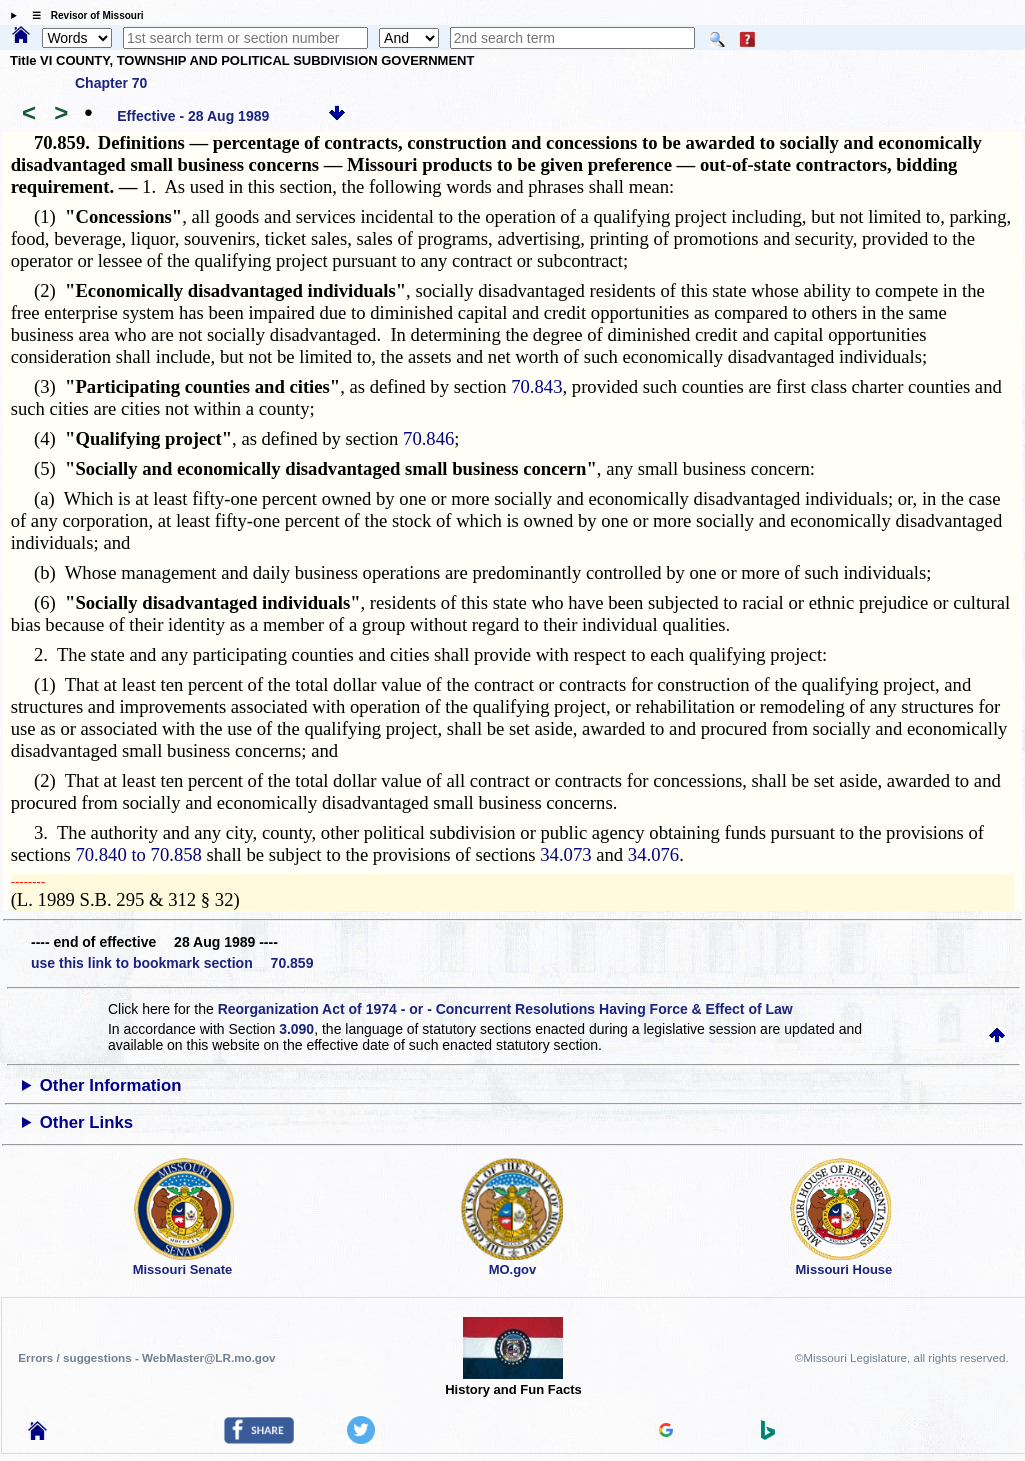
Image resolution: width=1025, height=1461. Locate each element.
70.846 (428, 438)
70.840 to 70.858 (138, 854)
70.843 (536, 386)
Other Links (86, 1122)
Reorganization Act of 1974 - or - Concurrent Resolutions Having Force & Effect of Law (505, 1009)
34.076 (653, 854)
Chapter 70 (111, 83)
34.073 (565, 854)
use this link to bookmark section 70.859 (172, 963)
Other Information (111, 1085)
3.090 (296, 1029)
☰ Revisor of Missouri (83, 15)
